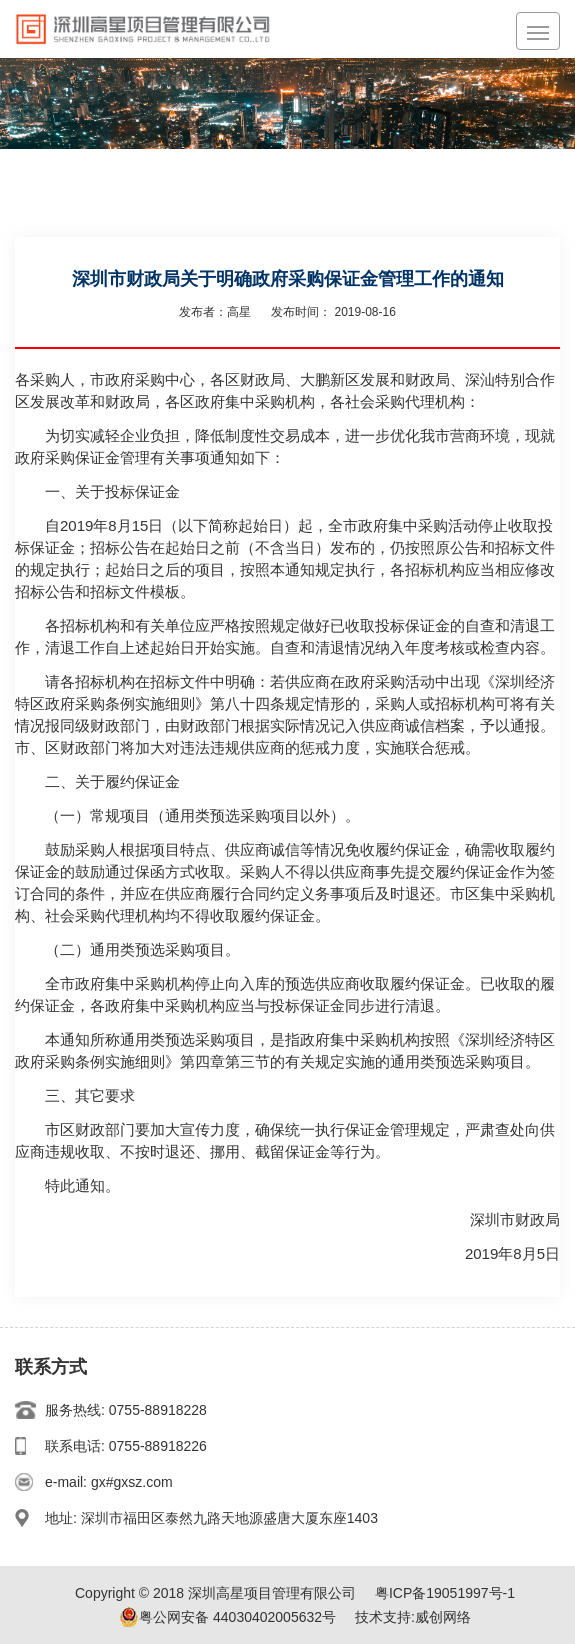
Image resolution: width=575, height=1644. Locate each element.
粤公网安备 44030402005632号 (227, 1617)
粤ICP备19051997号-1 (445, 1593)
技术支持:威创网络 (413, 1617)
